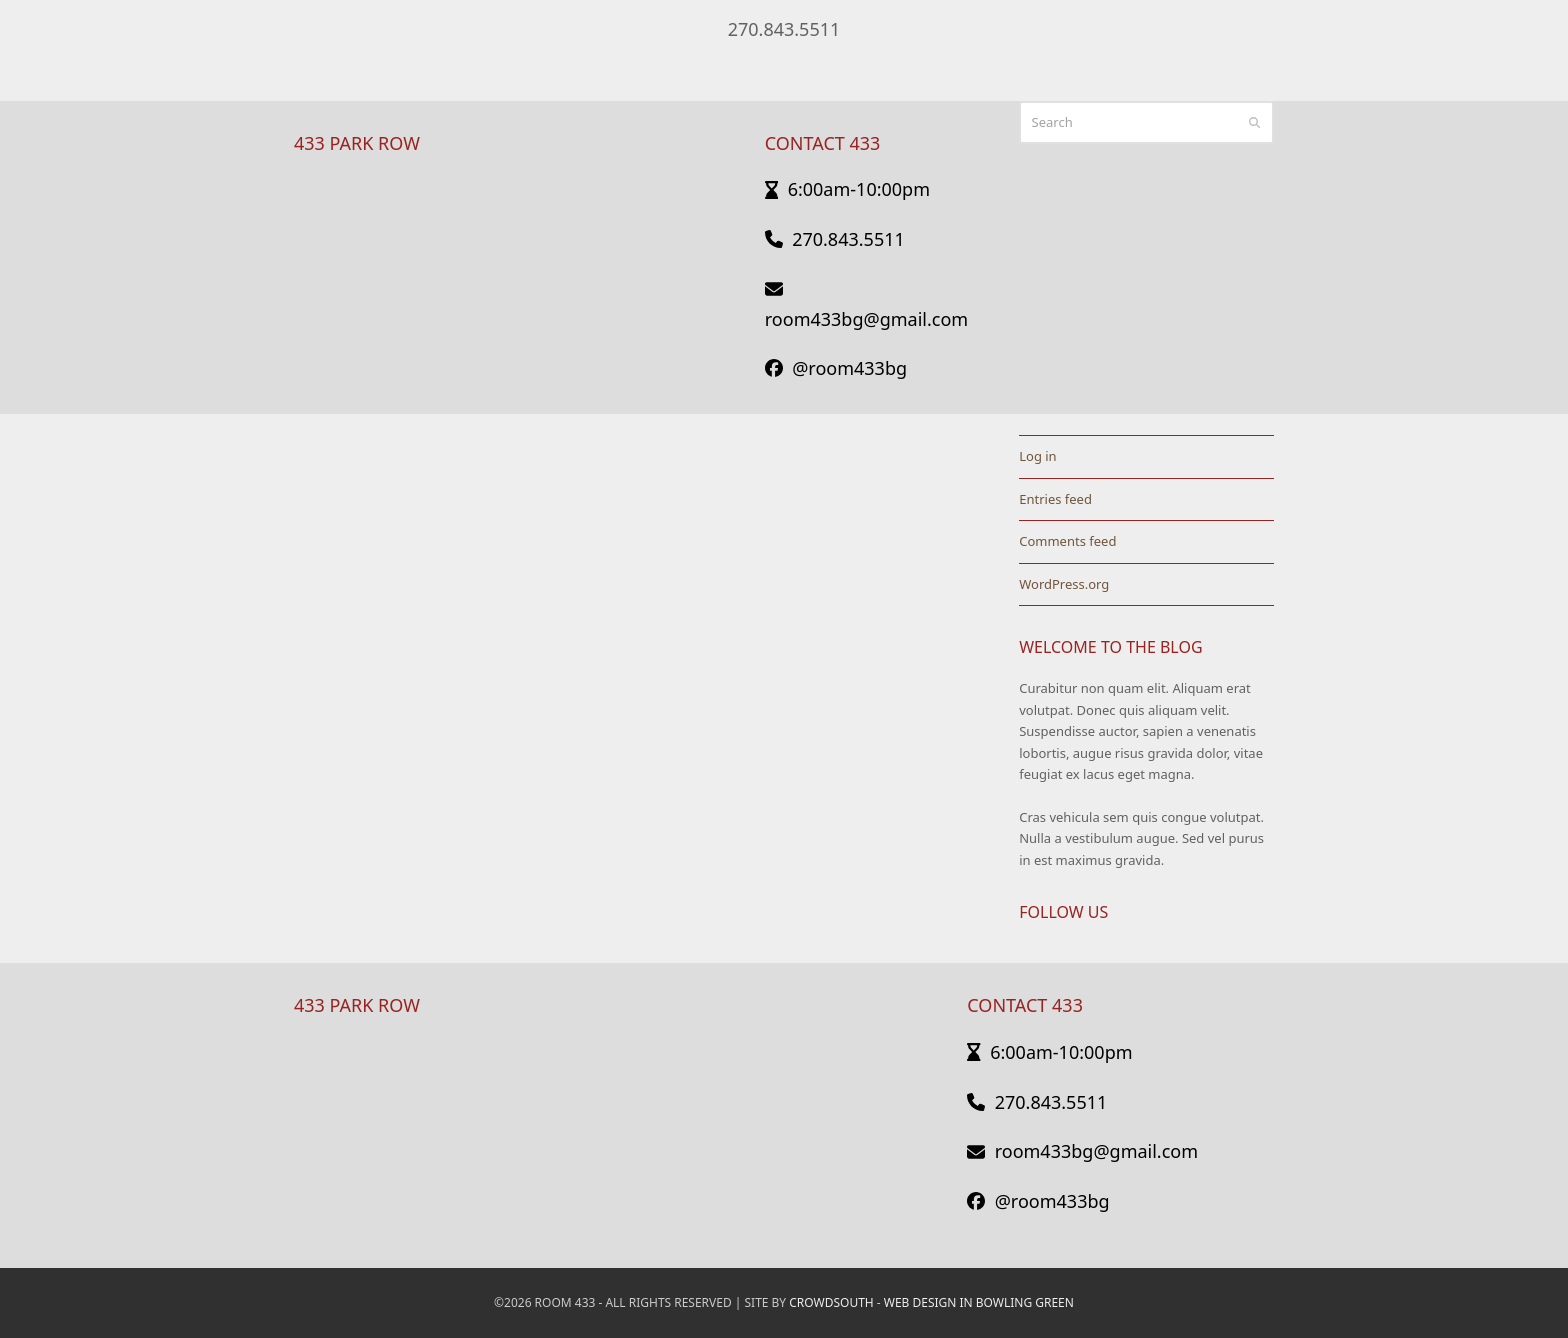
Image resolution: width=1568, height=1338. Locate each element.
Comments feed (1067, 541)
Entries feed (1055, 499)
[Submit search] (1254, 122)
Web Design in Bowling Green (979, 1302)
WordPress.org (1064, 584)
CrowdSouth (831, 1302)
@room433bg (836, 368)
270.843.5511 (784, 29)
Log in (1037, 456)
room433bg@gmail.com (1082, 1151)
